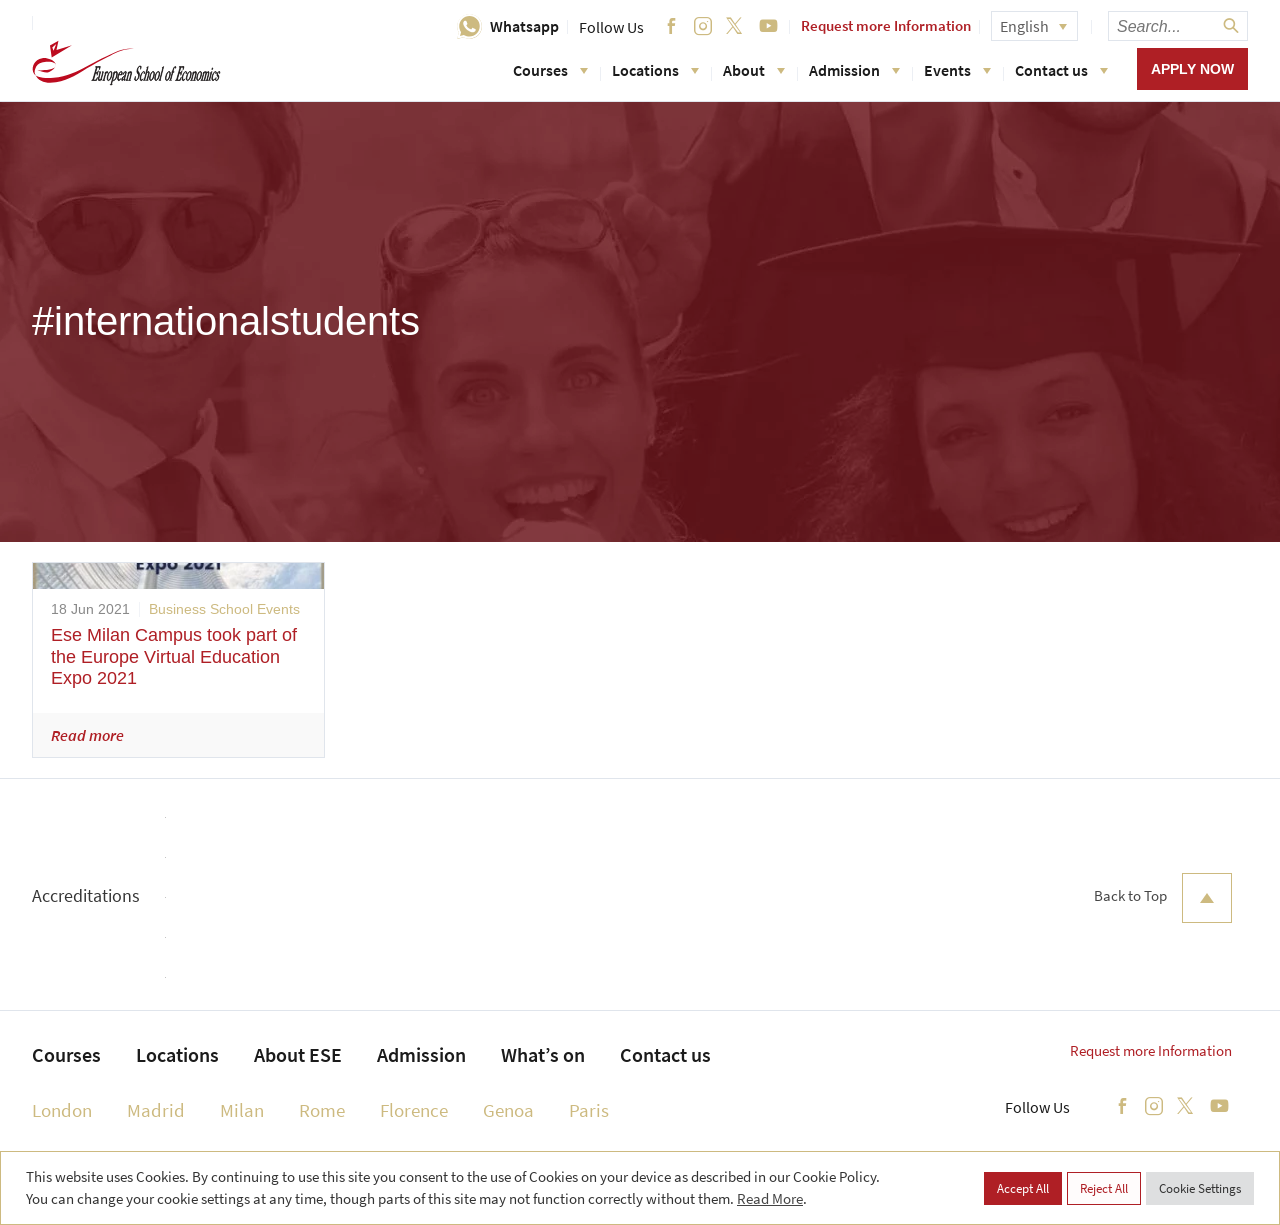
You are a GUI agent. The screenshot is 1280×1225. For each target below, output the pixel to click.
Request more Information (886, 25)
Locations (655, 70)
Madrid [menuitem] (156, 1110)
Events (957, 70)
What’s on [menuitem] (543, 1054)
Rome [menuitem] (322, 1110)
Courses (550, 70)
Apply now (1192, 69)
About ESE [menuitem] (298, 1054)
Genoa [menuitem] (508, 1110)
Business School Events (224, 609)
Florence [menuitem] (414, 1110)
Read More (770, 1198)
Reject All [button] (1104, 1188)
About (754, 70)
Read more (87, 735)
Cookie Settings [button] (1200, 1188)
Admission (854, 70)
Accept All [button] (1023, 1188)
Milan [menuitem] (242, 1110)
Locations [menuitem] (177, 1054)
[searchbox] (1178, 26)
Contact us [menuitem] (665, 1054)
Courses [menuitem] (66, 1054)
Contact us (1061, 70)
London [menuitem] (62, 1110)
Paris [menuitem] (589, 1110)
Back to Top (1163, 898)
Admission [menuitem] (421, 1054)
